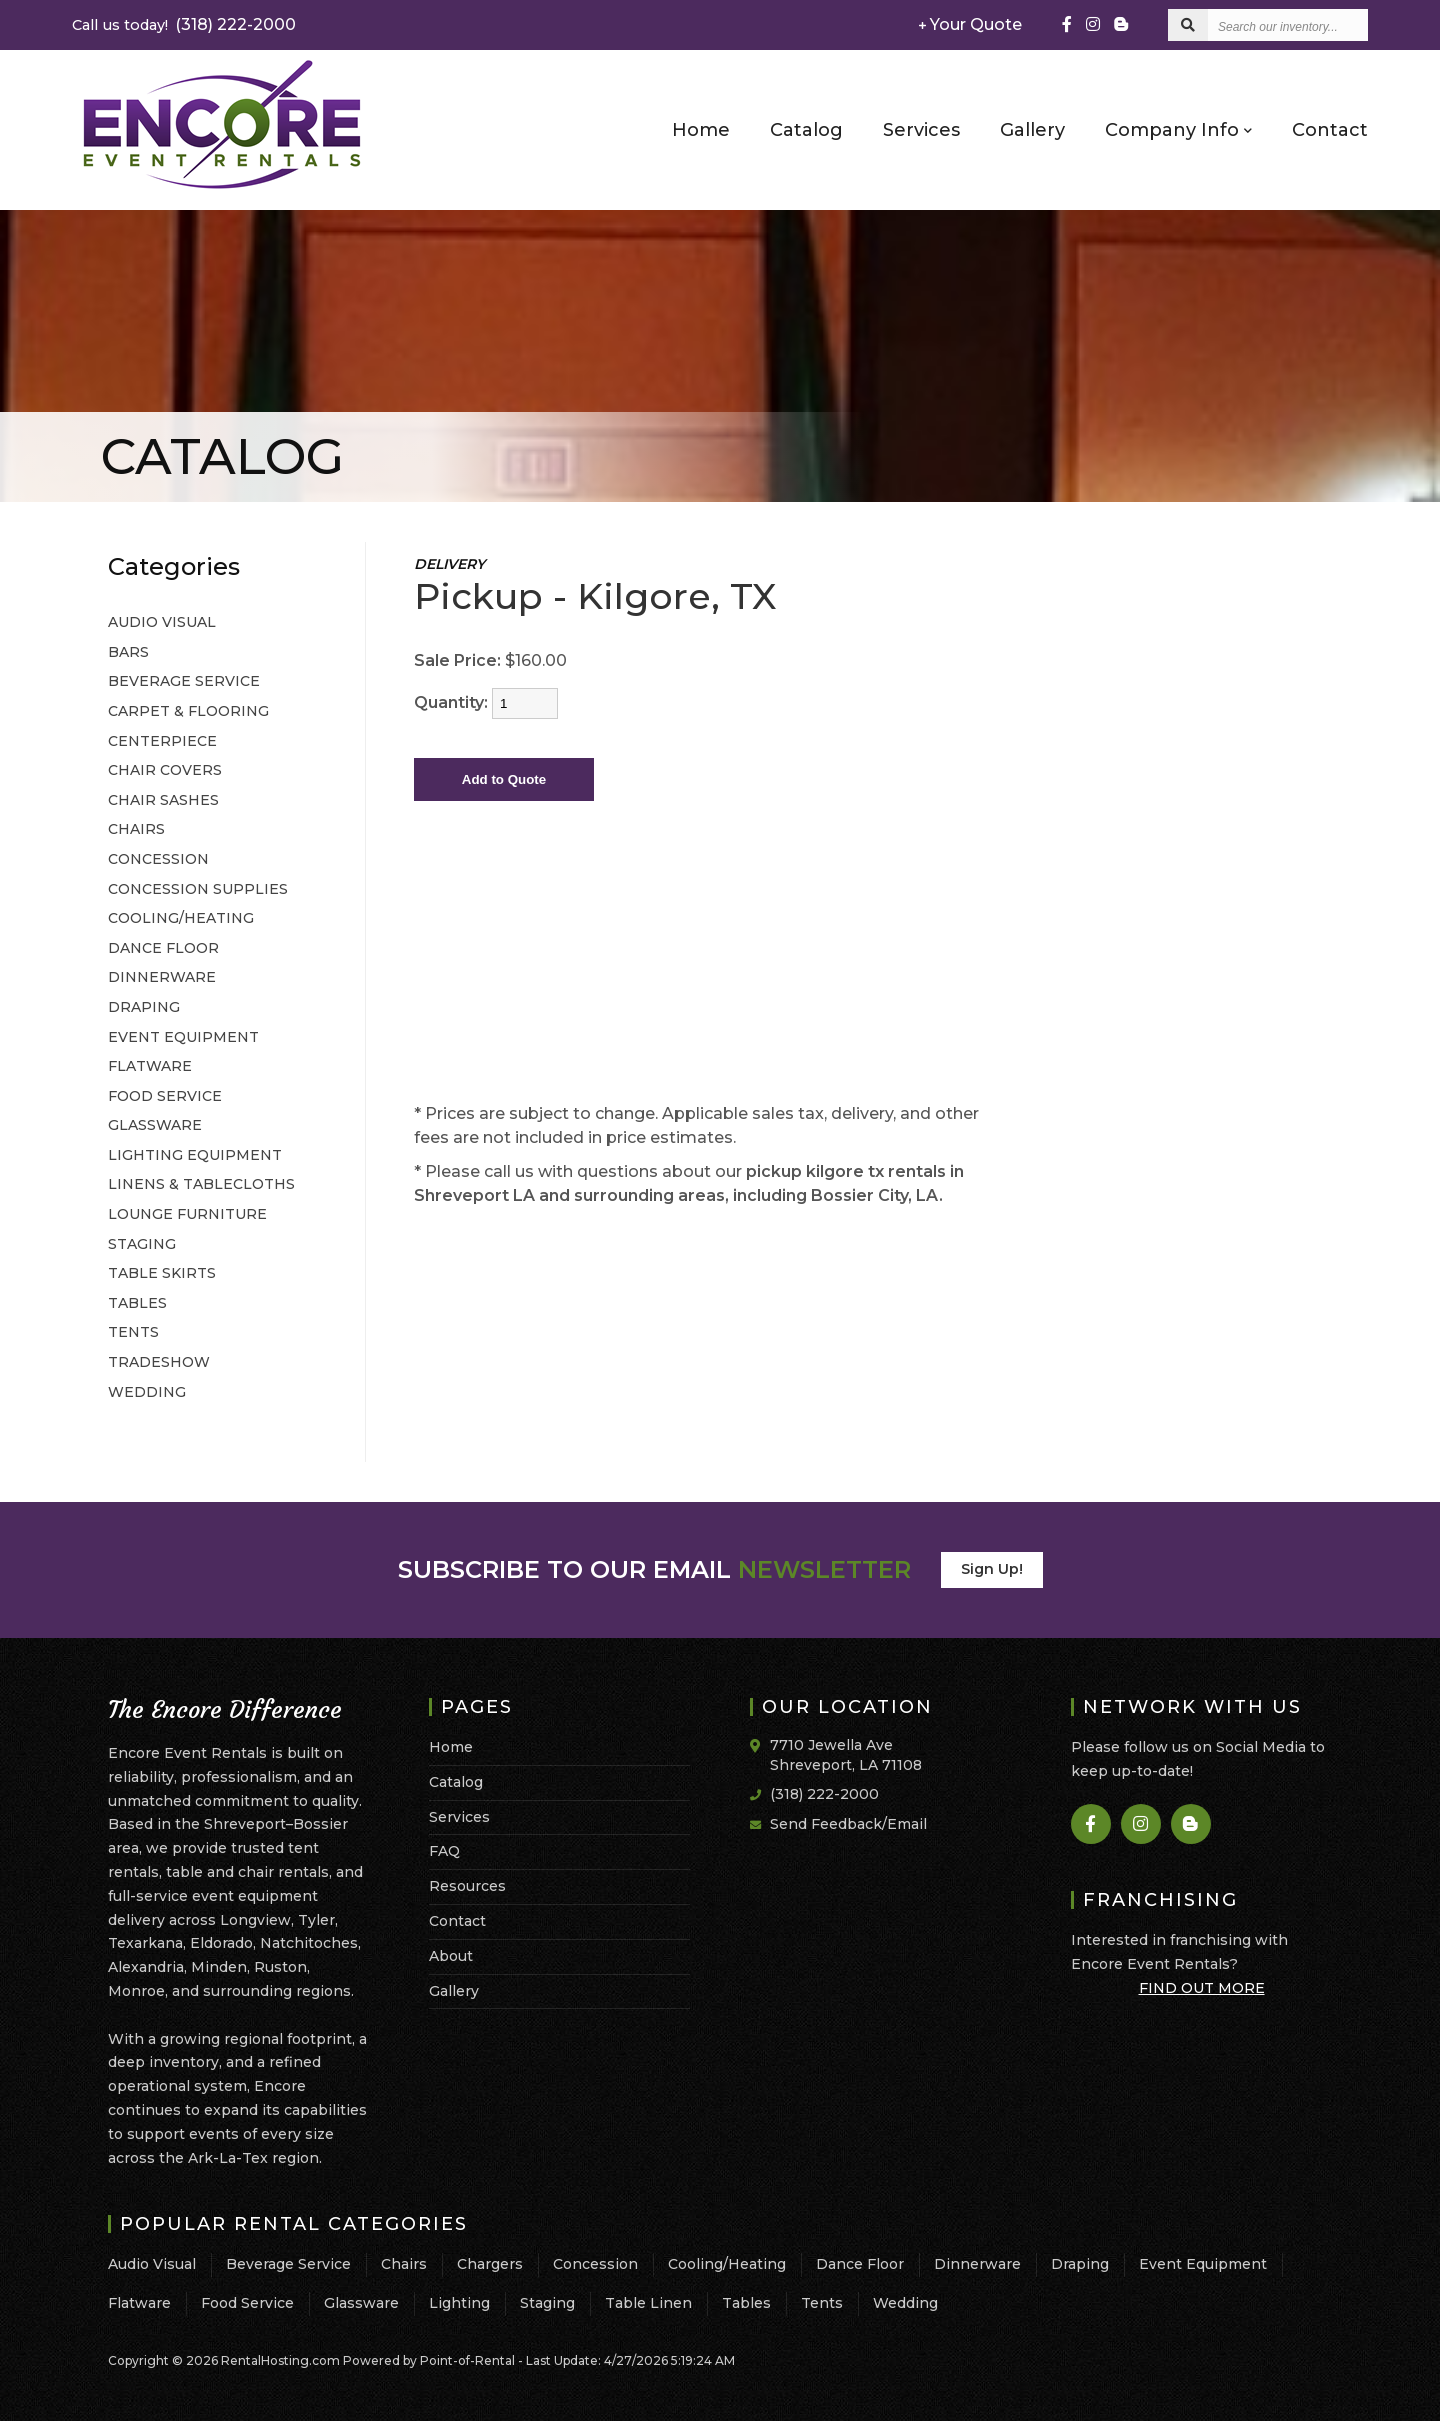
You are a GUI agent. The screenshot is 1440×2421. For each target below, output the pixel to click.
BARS (128, 652)
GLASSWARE (155, 1125)
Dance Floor (860, 2264)
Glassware (361, 2303)
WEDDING (147, 1392)
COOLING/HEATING (181, 918)
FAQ (444, 1851)
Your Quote (970, 24)
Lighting (459, 2303)
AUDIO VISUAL (162, 622)
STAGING (142, 1244)
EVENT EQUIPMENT (183, 1037)
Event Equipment (1203, 2264)
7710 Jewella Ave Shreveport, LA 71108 (846, 1755)
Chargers (490, 2264)
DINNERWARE (162, 977)
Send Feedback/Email (848, 1824)
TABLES (137, 1303)
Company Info (1178, 129)
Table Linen (648, 2303)
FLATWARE (150, 1066)
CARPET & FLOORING (188, 711)
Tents (822, 2303)
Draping (1080, 2264)
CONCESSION (158, 859)
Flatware (139, 2303)
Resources (467, 1886)
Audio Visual (152, 2264)
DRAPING (144, 1007)
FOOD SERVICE (165, 1096)
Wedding (905, 2303)
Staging (547, 2303)
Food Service (247, 2303)
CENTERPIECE (162, 741)
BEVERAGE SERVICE (184, 681)
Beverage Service (288, 2264)
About (451, 1956)
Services (921, 130)
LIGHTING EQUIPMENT (195, 1155)
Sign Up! (992, 1569)
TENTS (133, 1332)
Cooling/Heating (727, 2264)
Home (701, 130)
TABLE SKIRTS (162, 1273)
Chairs (404, 2264)
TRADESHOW (159, 1362)
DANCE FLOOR (163, 948)
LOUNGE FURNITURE (187, 1214)
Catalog (806, 130)
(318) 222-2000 (184, 24)
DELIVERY (449, 564)
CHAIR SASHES (163, 800)
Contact (1330, 130)
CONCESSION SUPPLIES (198, 889)
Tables (746, 2303)
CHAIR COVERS (165, 770)
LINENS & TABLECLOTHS (201, 1184)
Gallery (1032, 130)
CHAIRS (136, 829)
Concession (595, 2264)
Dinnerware (977, 2264)
